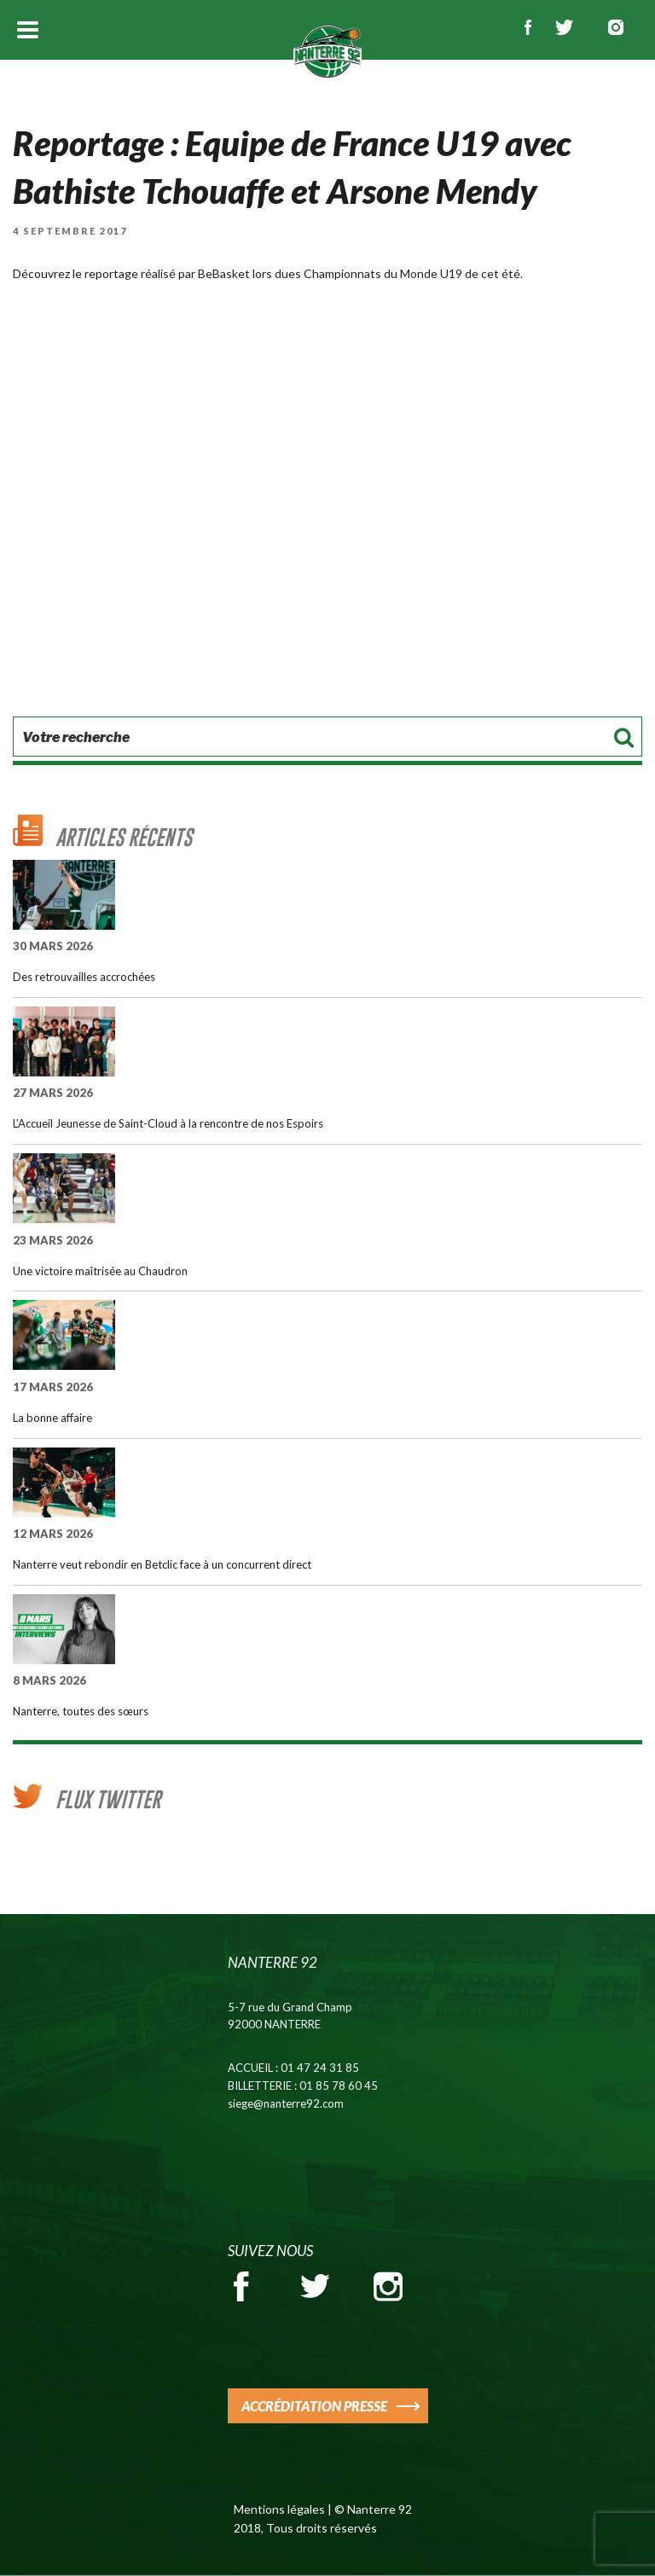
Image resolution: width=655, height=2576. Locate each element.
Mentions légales (279, 2509)
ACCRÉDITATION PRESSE (314, 2406)
